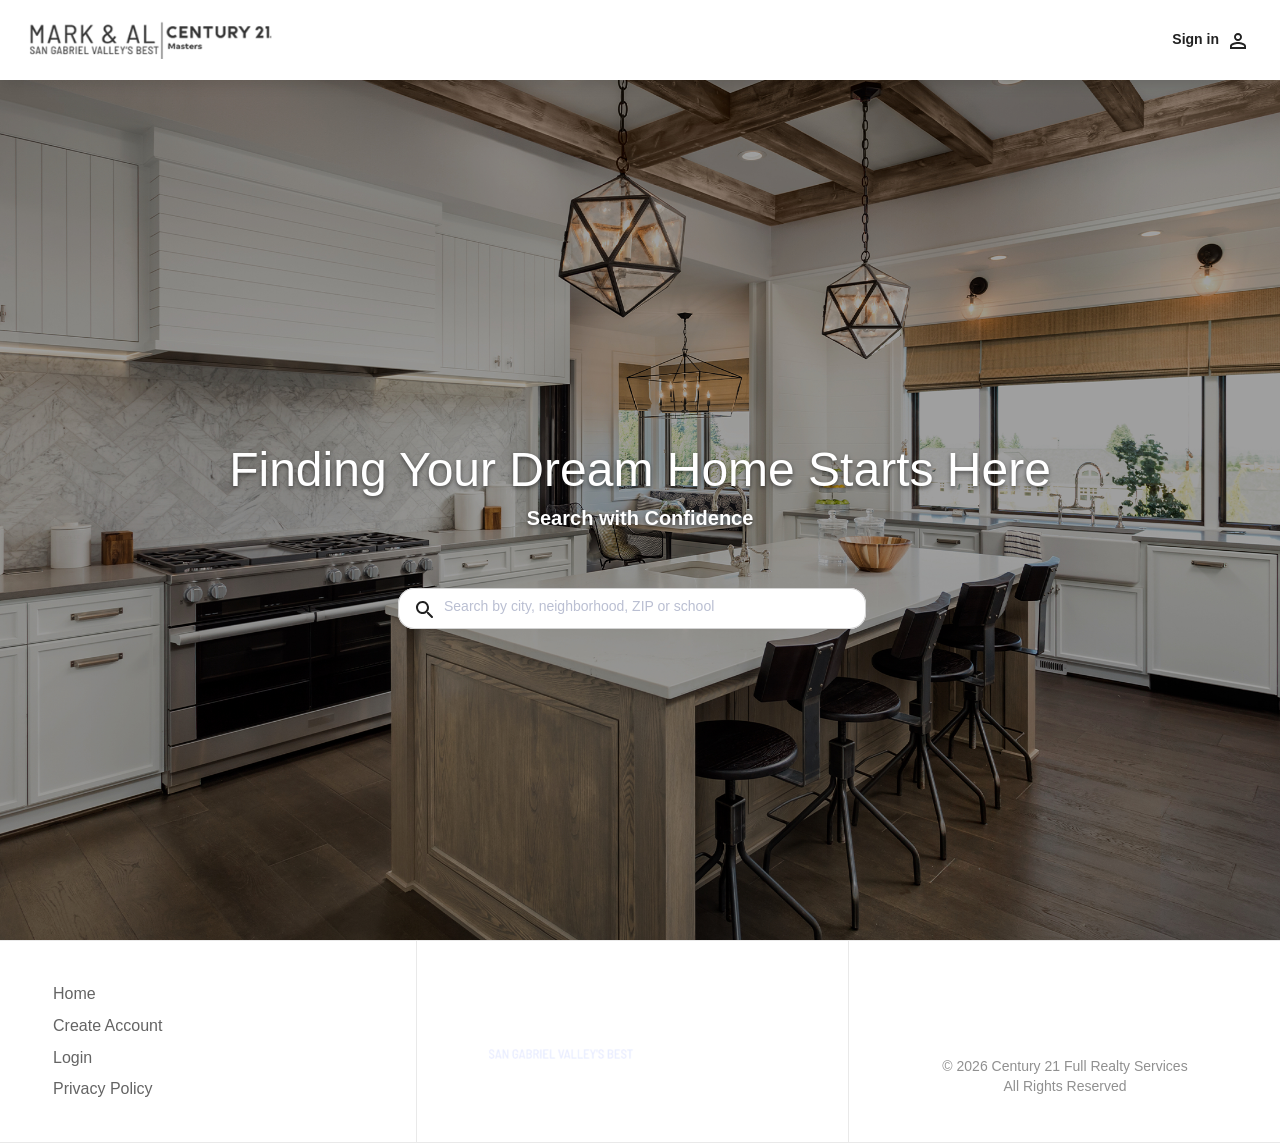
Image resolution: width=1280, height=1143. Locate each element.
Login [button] (72, 1057)
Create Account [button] (107, 1025)
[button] (107, 1063)
